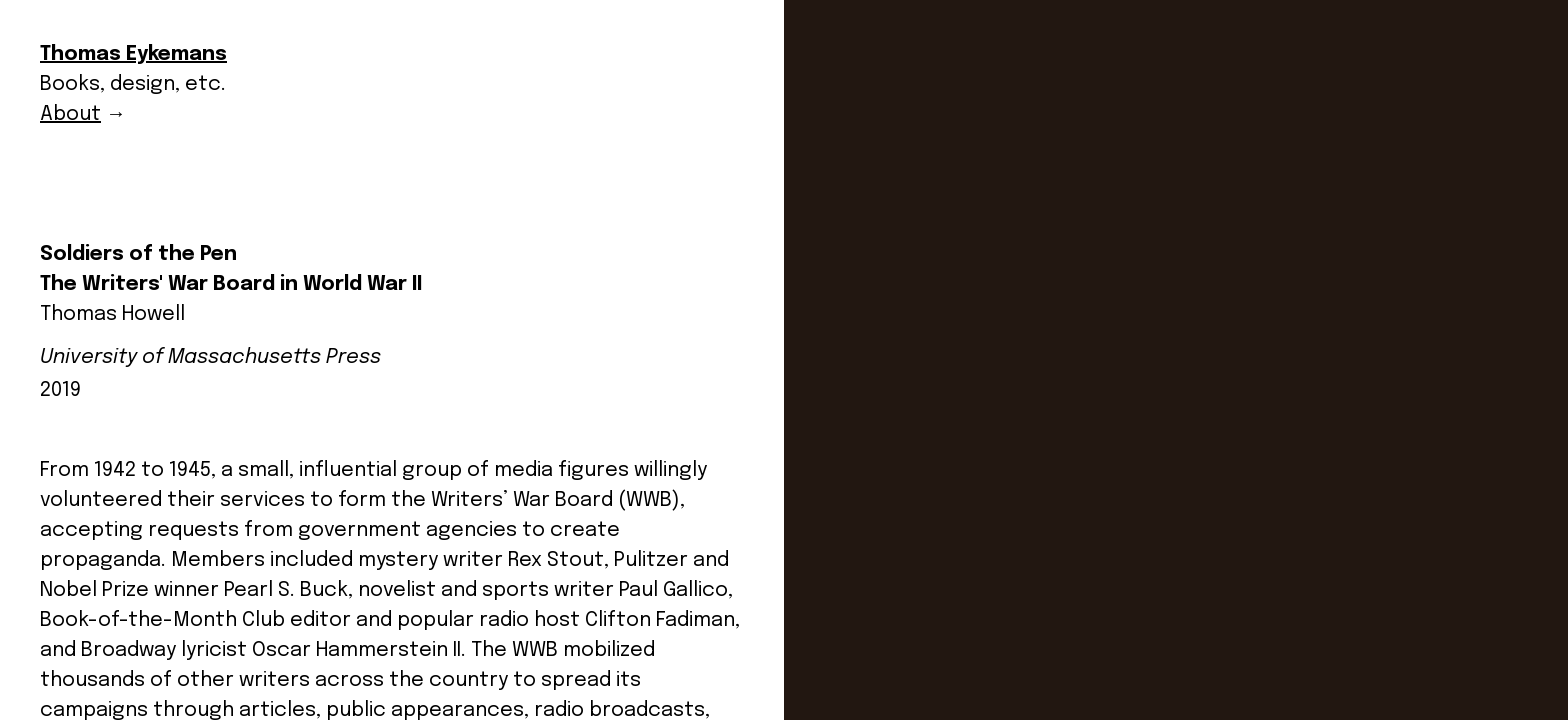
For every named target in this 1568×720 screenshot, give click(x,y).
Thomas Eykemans (133, 54)
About (70, 114)
